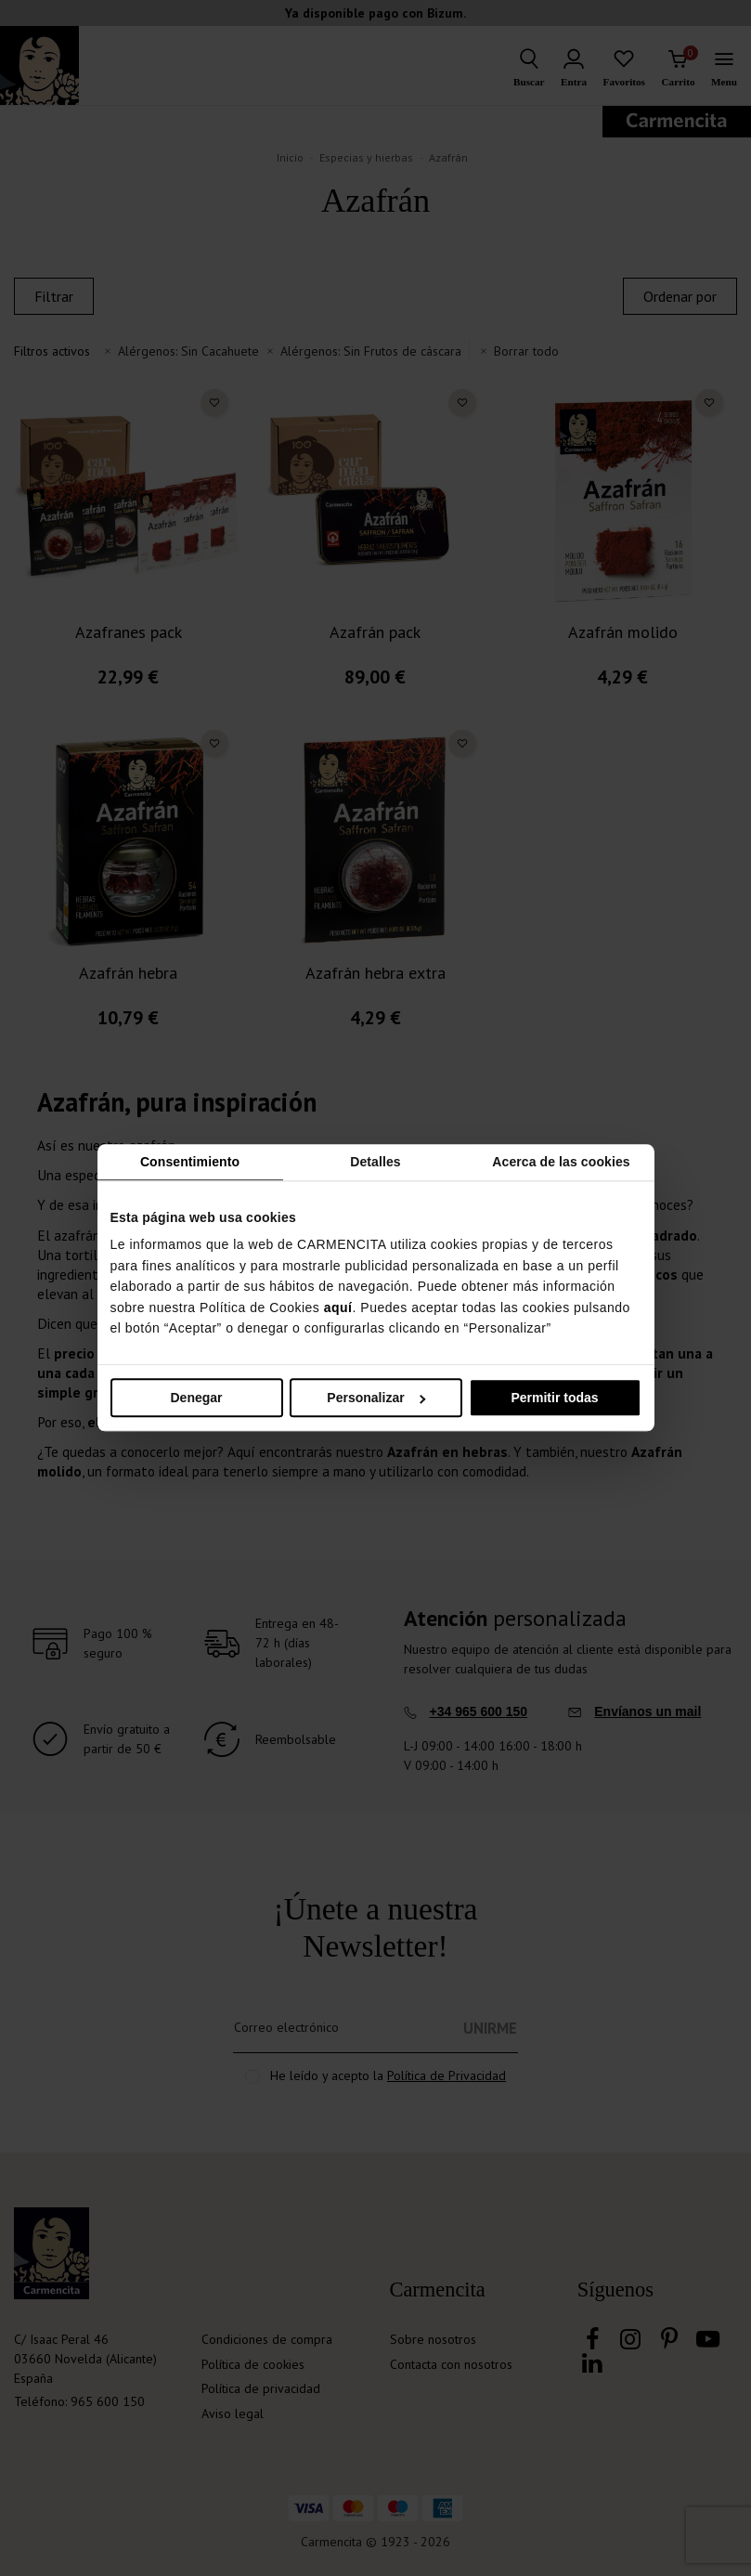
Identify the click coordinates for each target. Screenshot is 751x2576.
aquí (338, 1307)
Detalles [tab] (375, 1161)
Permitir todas (554, 1398)
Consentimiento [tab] (190, 1161)
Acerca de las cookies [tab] (560, 1161)
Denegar (196, 1398)
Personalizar (376, 1398)
